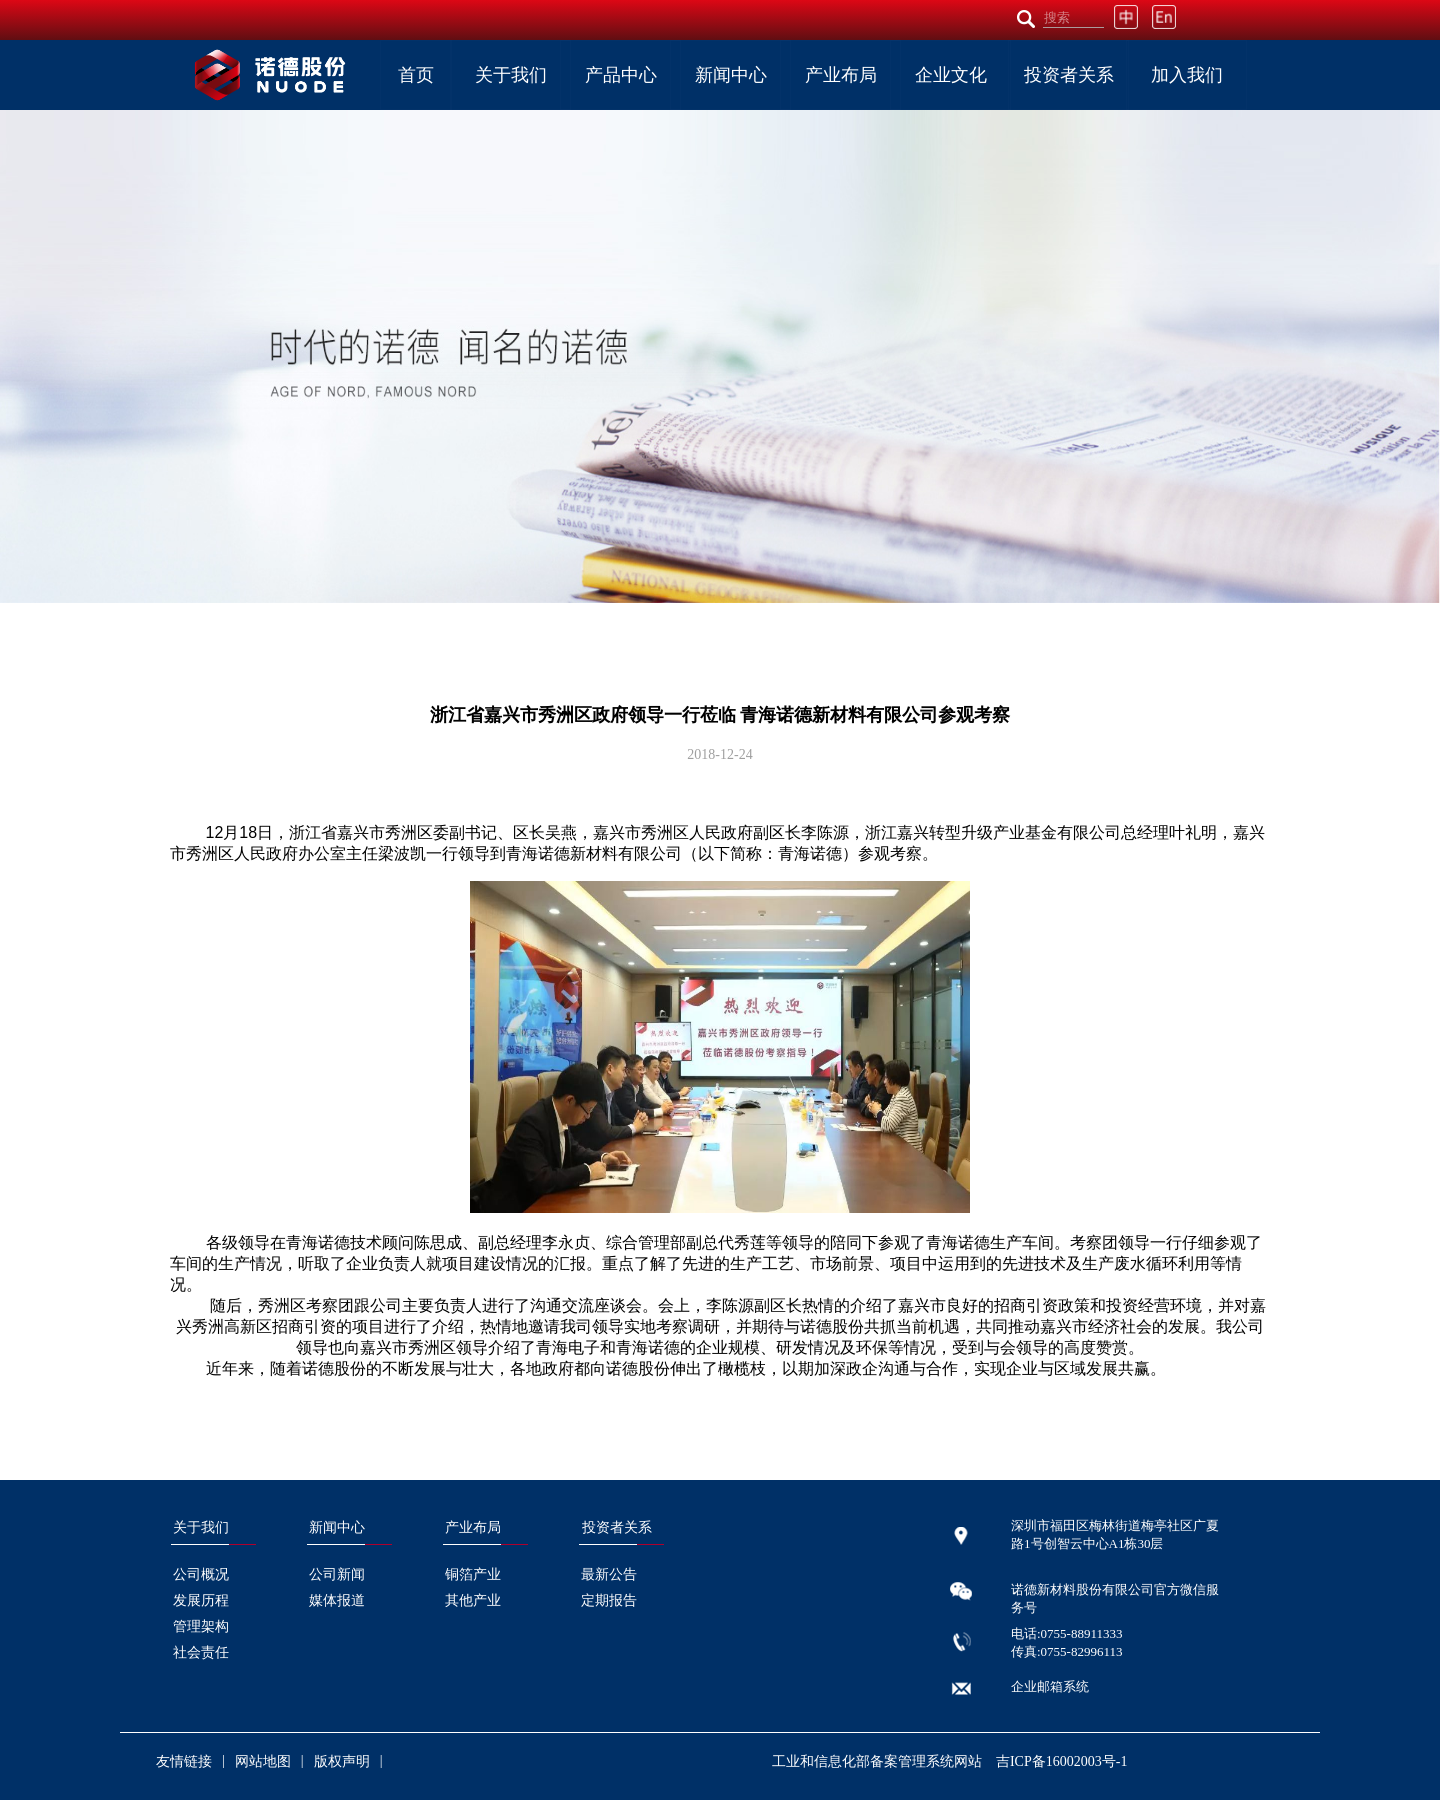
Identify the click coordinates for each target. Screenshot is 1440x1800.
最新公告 (609, 1574)
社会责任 (201, 1652)
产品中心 (621, 75)
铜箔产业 (473, 1574)
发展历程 (201, 1600)
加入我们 (1187, 75)
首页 (416, 75)
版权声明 (342, 1761)
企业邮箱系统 (1050, 1686)
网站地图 (263, 1761)
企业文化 (951, 75)
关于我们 (511, 75)
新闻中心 (731, 75)
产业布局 (841, 75)
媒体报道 (337, 1600)
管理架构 (201, 1626)
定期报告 (609, 1600)
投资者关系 (1069, 75)
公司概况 (201, 1574)
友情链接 (184, 1761)
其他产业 (473, 1600)
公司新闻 (337, 1574)
